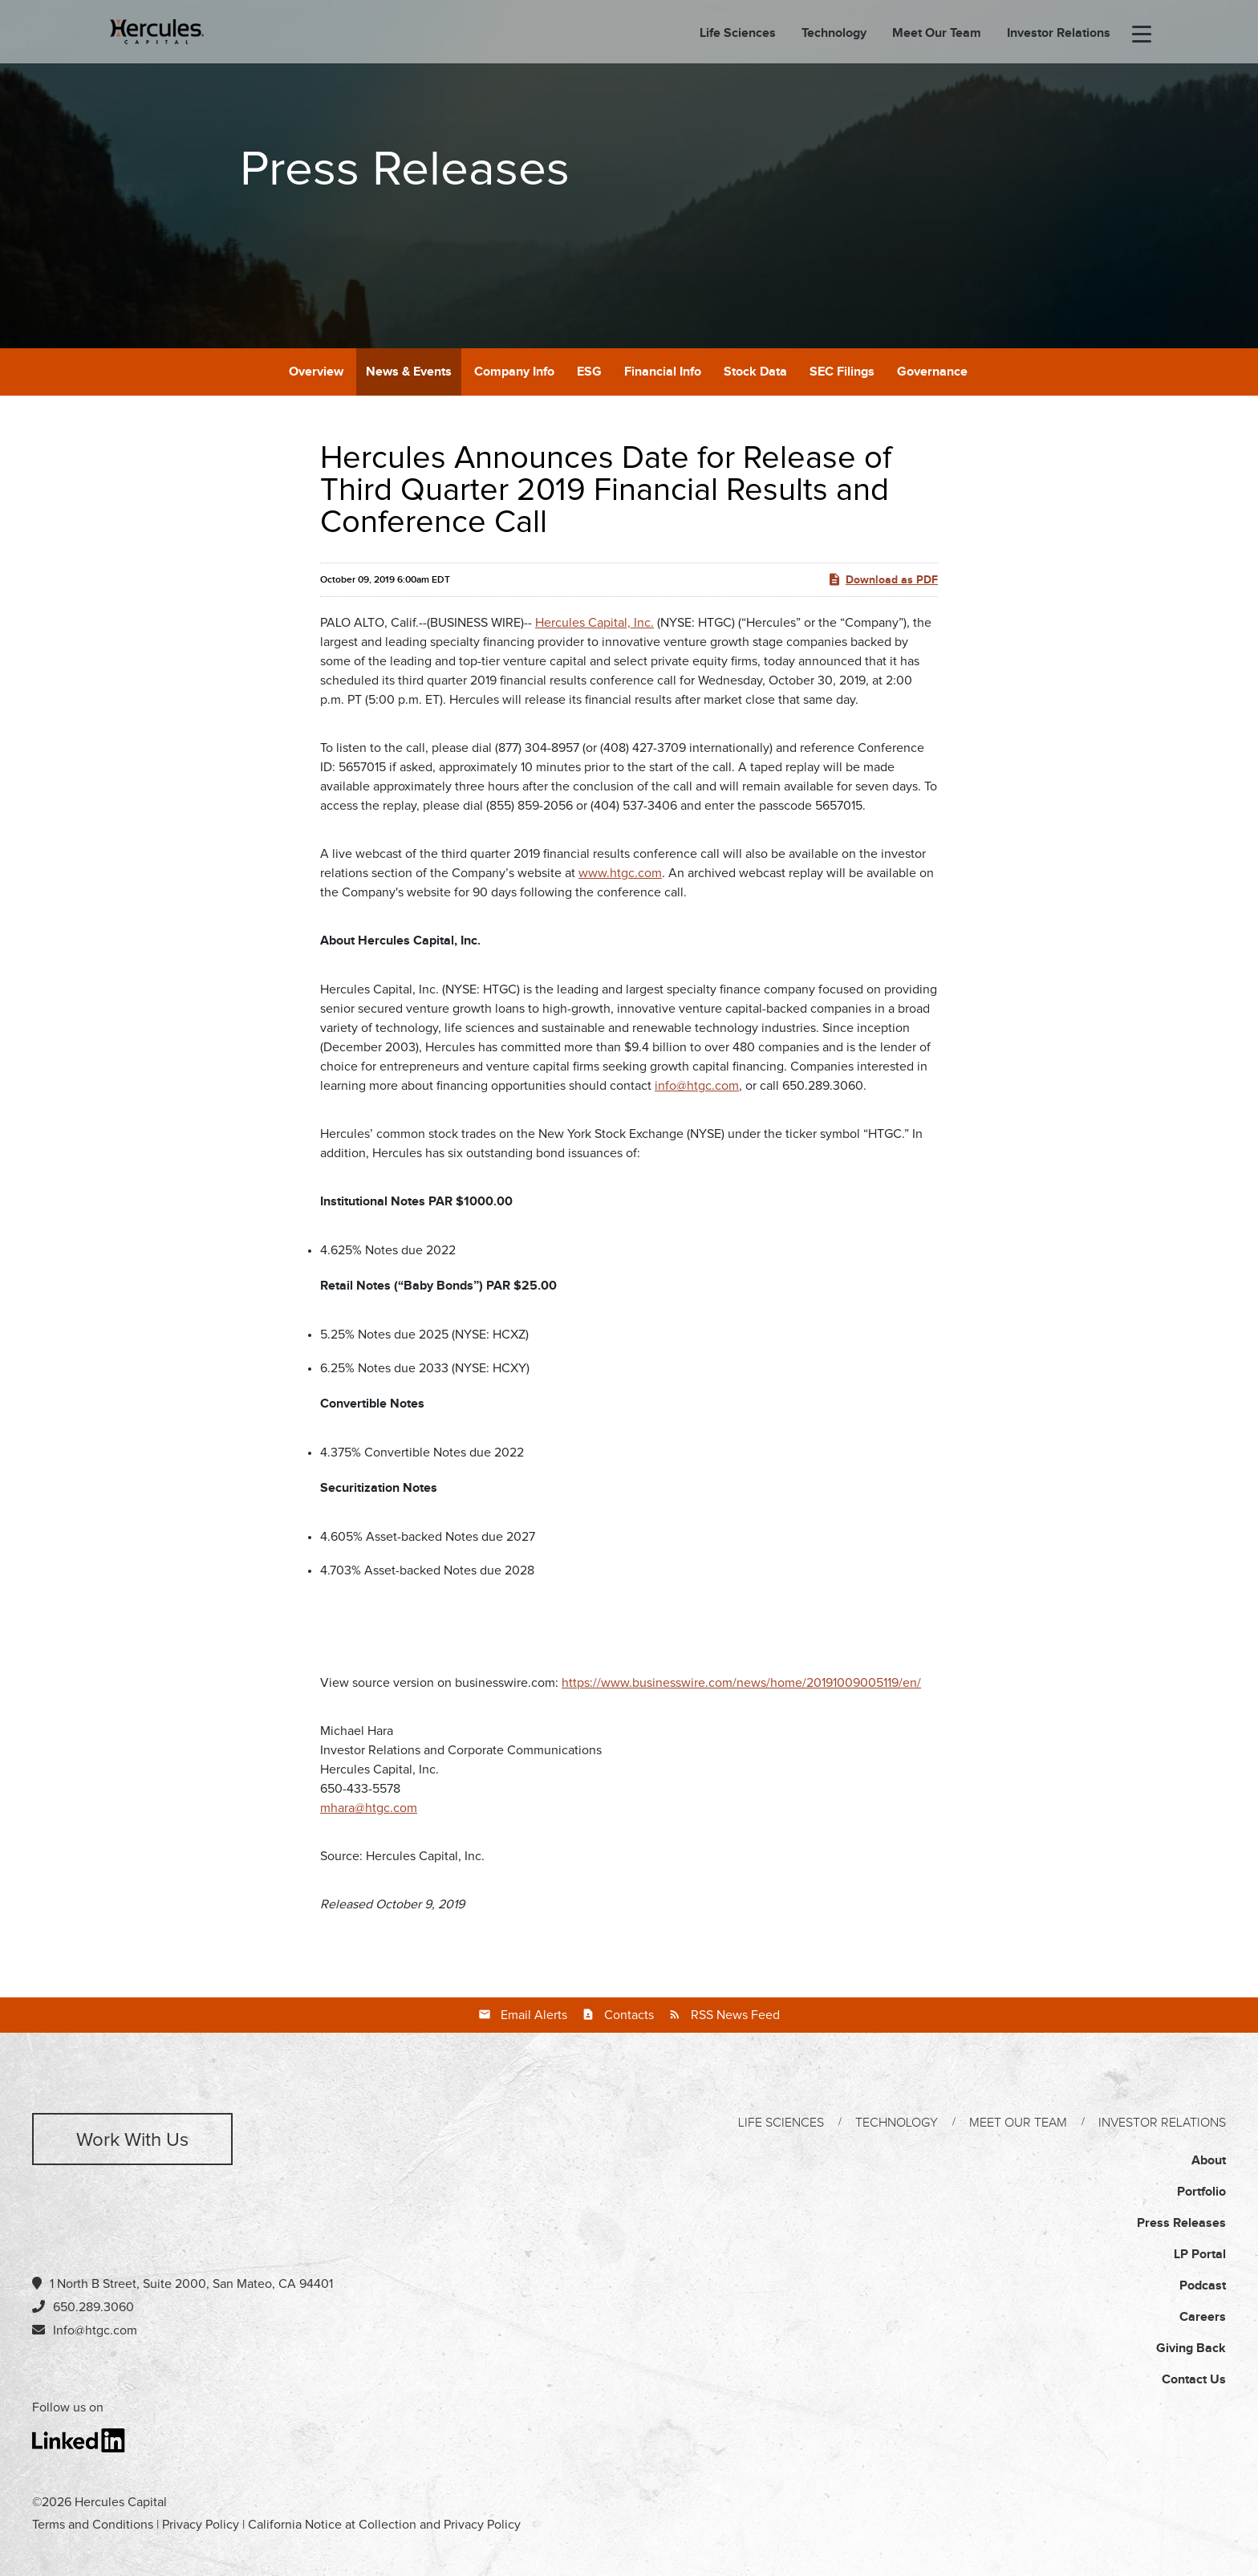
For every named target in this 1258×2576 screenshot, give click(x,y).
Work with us (132, 2140)
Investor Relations (1058, 33)
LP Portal (1200, 2254)
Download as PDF (882, 579)
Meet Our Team (936, 33)
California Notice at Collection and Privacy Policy (384, 2524)
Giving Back (1191, 2348)
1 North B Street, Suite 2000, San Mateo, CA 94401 (182, 2283)
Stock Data (755, 372)
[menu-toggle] (1141, 35)
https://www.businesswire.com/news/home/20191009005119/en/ (741, 1682)
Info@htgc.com (95, 2330)
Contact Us (1194, 2379)
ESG (589, 372)
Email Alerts (534, 2015)
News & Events (409, 372)
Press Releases (1181, 2223)
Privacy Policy (200, 2524)
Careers (1202, 2317)
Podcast (1202, 2286)
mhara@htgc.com (368, 1808)
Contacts (629, 2015)
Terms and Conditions (92, 2524)
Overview (316, 372)
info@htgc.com (697, 1085)
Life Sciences (738, 33)
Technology (833, 33)
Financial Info (662, 372)
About (1208, 2160)
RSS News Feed (735, 2015)
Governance (932, 372)
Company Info (514, 372)
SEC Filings (842, 372)
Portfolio (1201, 2192)
